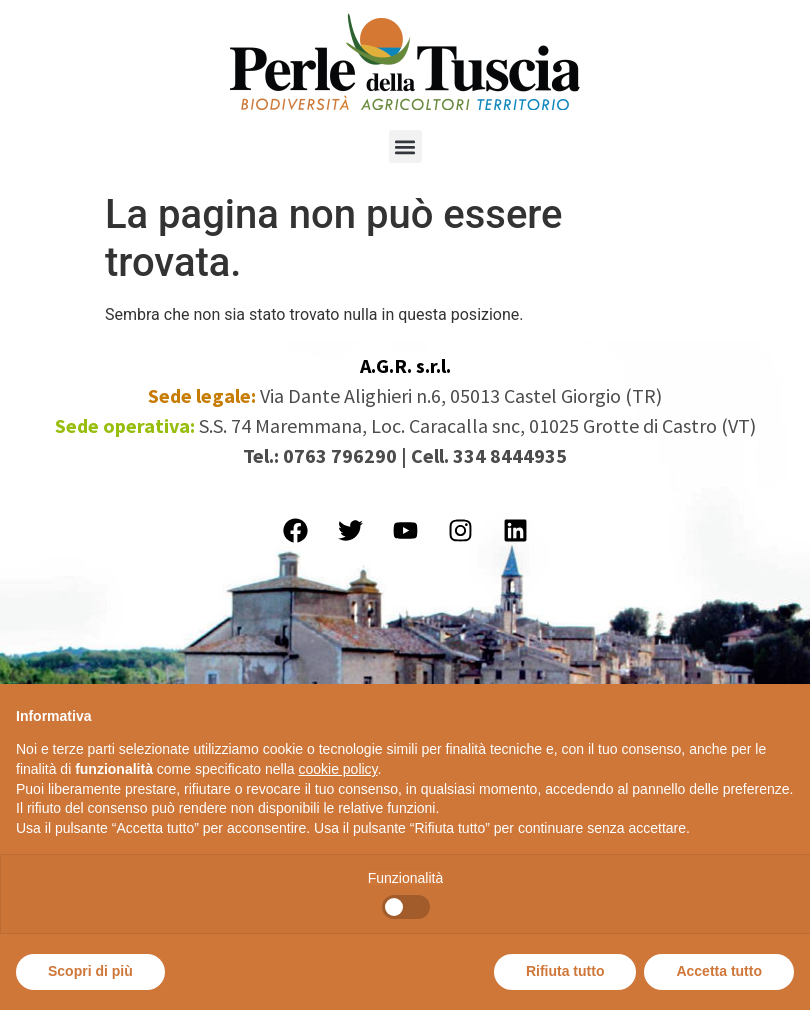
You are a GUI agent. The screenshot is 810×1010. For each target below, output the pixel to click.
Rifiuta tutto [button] (565, 971)
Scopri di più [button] (90, 971)
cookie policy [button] (337, 769)
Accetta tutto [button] (719, 971)
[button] (405, 146)
